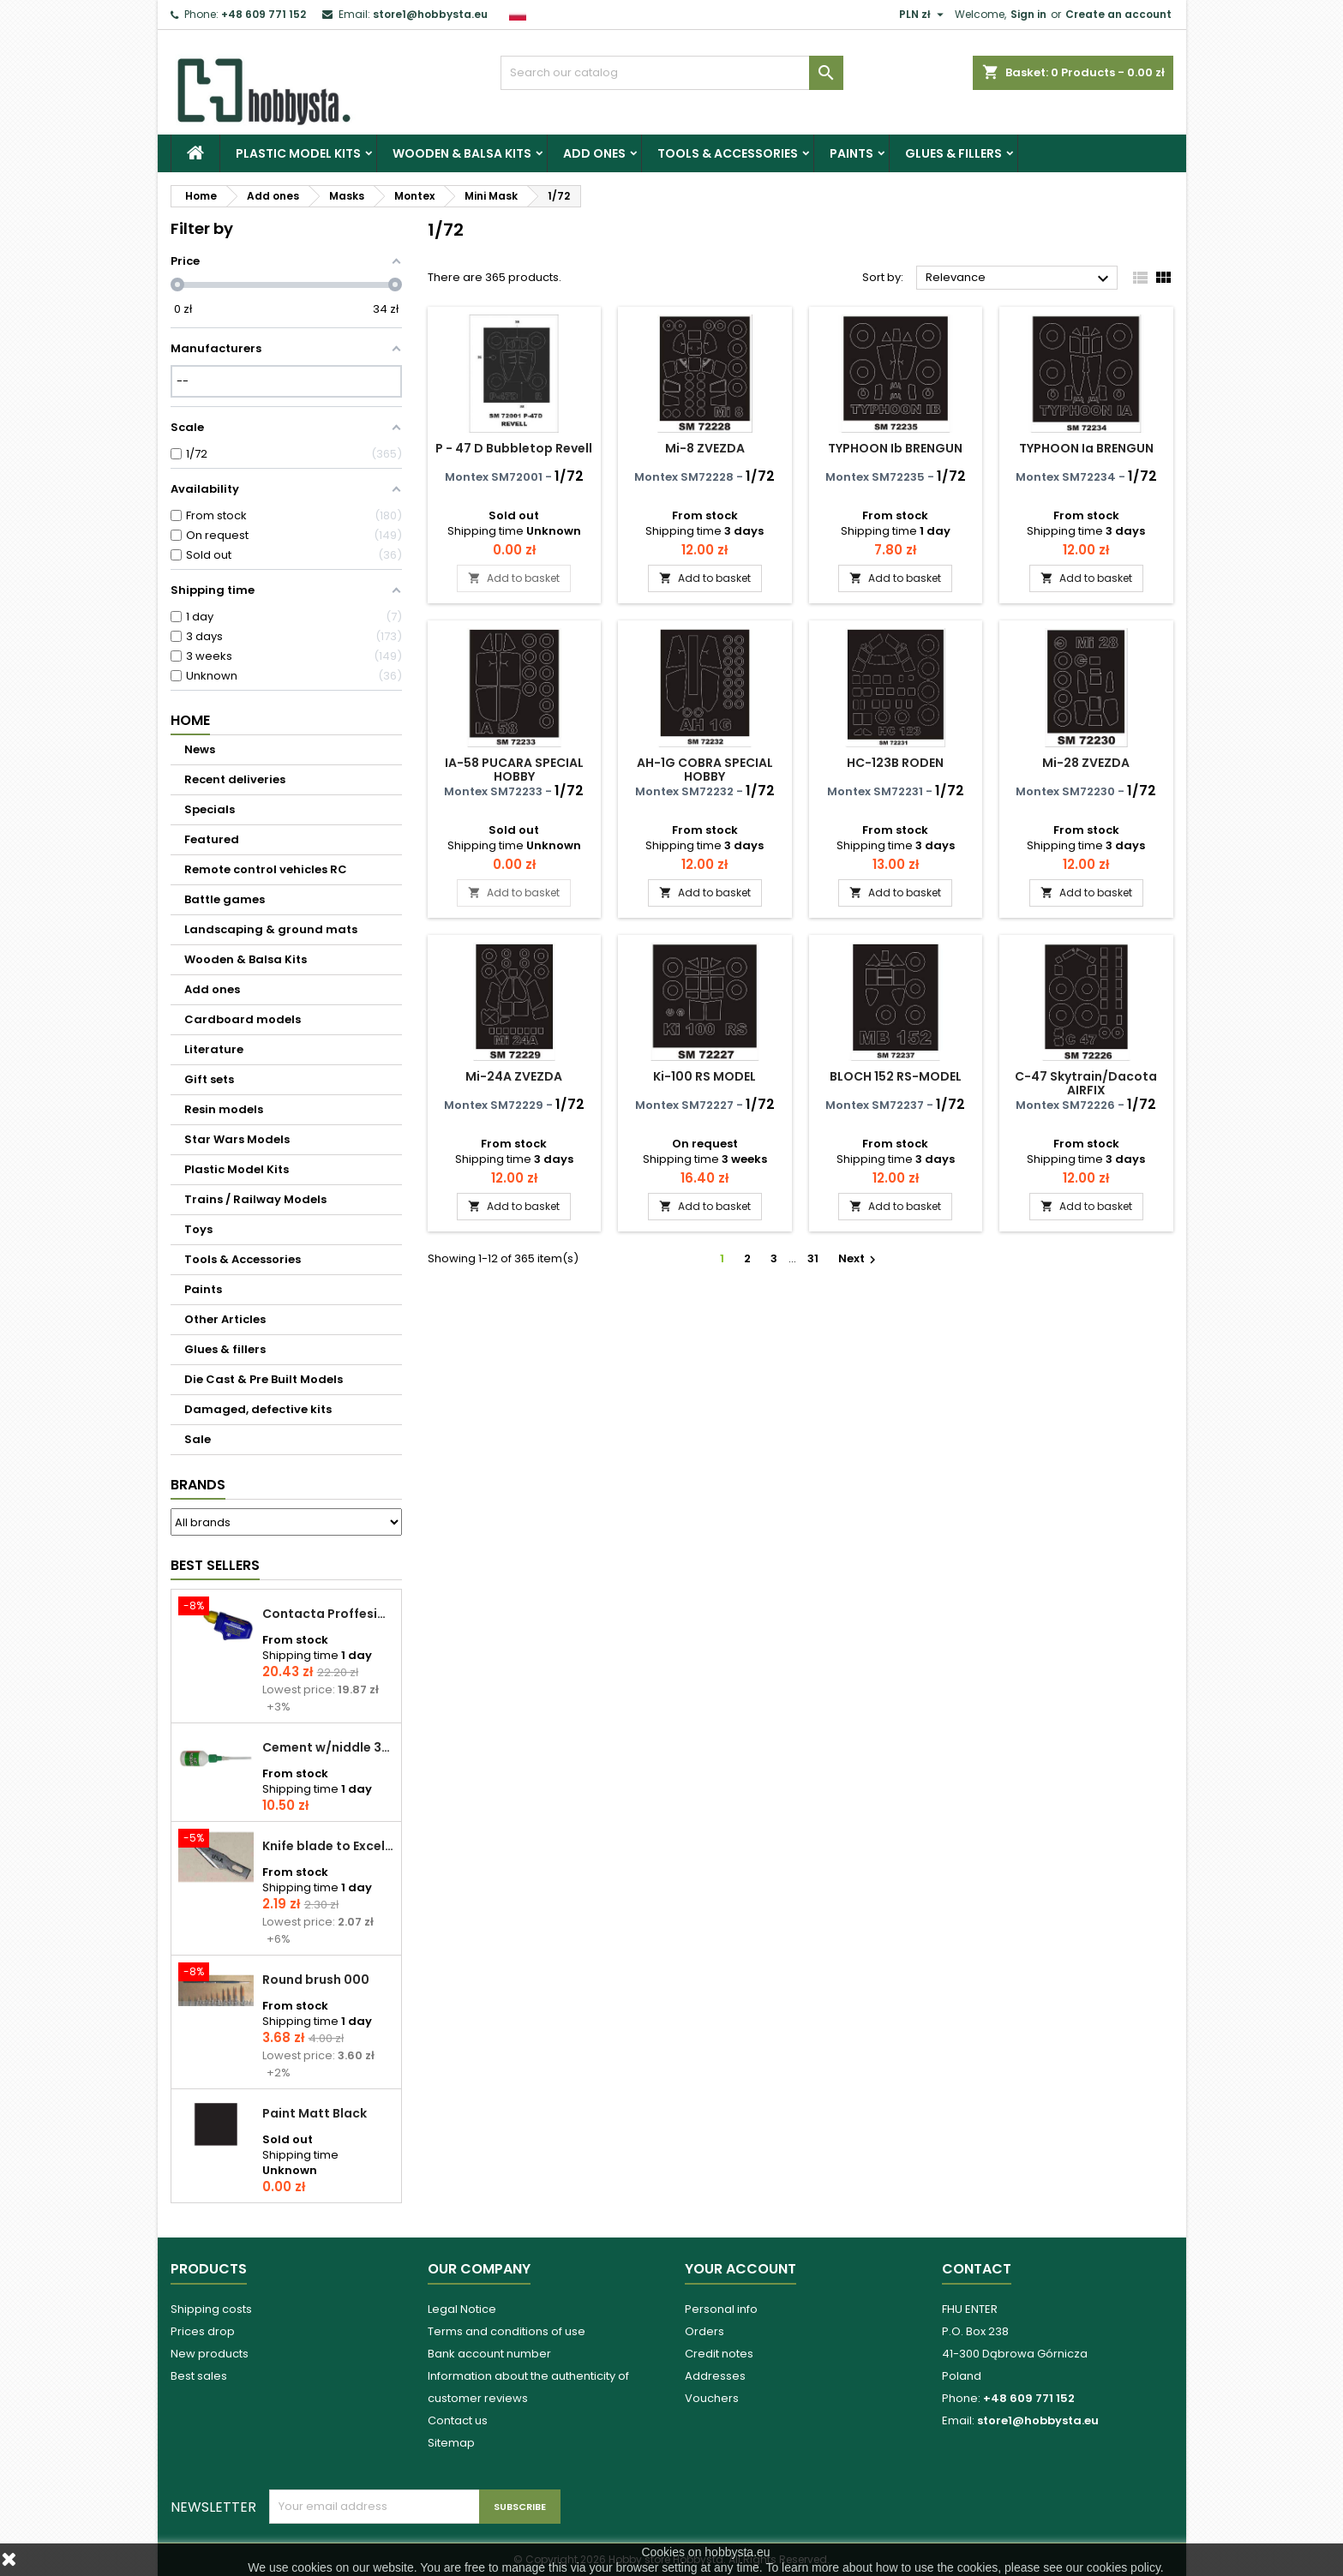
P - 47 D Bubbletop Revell (513, 448)
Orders (704, 2331)
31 (812, 1258)
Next (859, 1258)
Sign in (1028, 14)
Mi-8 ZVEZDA (705, 448)
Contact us (458, 2420)
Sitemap (451, 2443)
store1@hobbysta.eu (430, 14)
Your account (740, 2269)
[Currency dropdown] (923, 14)
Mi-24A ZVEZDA (513, 1076)
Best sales (199, 2376)
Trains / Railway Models (255, 1199)
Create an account (1118, 14)
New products (210, 2353)
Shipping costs (211, 2309)
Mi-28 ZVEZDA (1086, 762)
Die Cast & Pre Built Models (263, 1379)
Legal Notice (462, 2309)
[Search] (672, 73)
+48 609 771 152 (263, 14)
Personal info (721, 2309)
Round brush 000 (315, 1979)
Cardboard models (242, 1019)
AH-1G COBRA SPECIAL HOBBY (705, 769)
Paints (851, 153)
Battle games (224, 899)
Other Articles (225, 1319)
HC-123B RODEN (895, 762)
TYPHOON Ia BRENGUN (1086, 448)
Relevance (1019, 278)
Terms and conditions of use (506, 2331)
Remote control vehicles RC (265, 869)
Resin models (223, 1109)
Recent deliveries (234, 779)
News (199, 749)
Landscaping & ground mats (270, 929)
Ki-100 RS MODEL (704, 1076)
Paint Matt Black (314, 2113)
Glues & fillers (953, 153)
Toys (198, 1229)
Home (190, 720)
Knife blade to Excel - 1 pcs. (328, 1846)
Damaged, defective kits (258, 1409)
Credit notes (719, 2353)
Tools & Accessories (727, 153)
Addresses (715, 2376)
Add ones (594, 153)
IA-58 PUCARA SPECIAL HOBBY (514, 769)
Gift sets (209, 1079)
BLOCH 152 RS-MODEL (896, 1076)
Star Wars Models (237, 1139)
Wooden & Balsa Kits (462, 153)
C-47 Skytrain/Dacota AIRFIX (1086, 1083)
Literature (213, 1049)
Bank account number (489, 2353)
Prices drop (203, 2331)
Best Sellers (215, 1565)
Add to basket (514, 578)
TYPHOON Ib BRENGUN (895, 448)
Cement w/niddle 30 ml (328, 1747)
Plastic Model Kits (298, 153)
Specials (209, 809)
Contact (976, 2269)
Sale (197, 1439)
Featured (211, 839)
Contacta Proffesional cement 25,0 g (328, 1613)
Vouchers (712, 2398)
